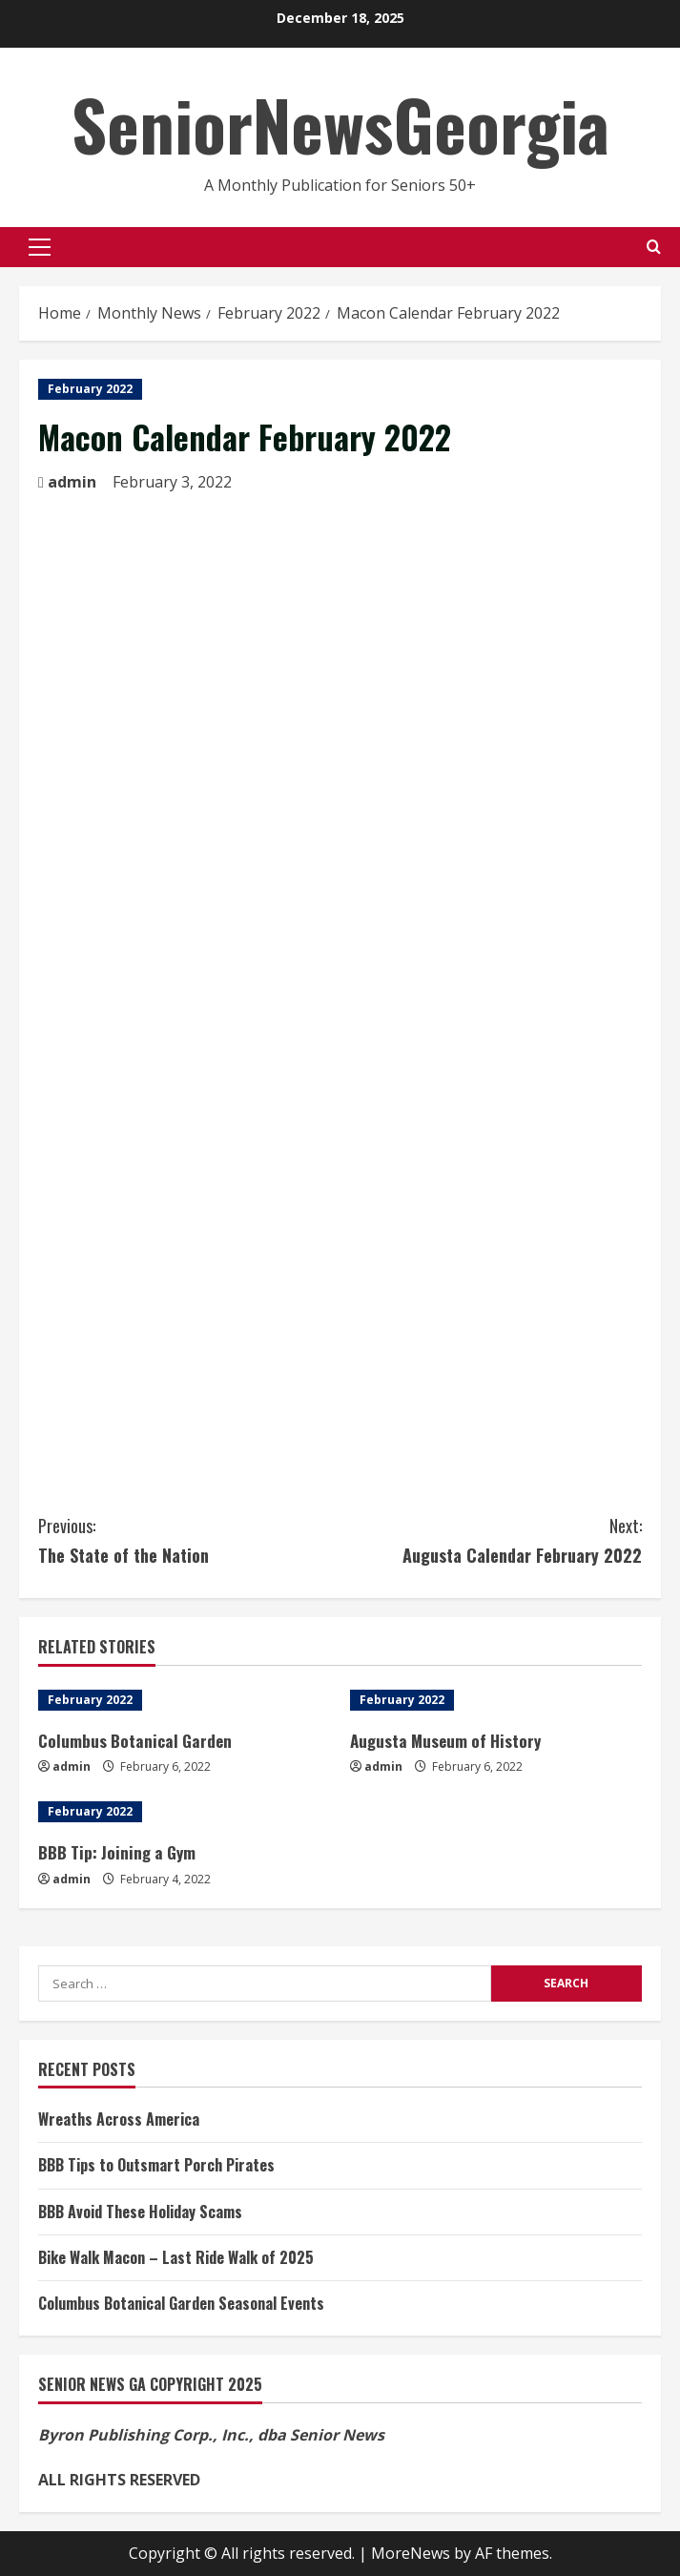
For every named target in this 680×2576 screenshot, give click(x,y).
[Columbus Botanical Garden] (184, 1700)
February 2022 (90, 389)
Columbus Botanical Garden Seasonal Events (181, 2303)
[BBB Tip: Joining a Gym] (184, 1812)
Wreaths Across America (118, 2119)
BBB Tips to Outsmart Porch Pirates (156, 2164)
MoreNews (410, 2553)
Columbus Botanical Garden (133, 1741)
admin (72, 481)
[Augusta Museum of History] (496, 1700)
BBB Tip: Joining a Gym (116, 1852)
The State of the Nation (189, 1539)
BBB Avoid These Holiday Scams (140, 2211)
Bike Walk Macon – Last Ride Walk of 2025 (176, 2257)
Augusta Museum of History (445, 1741)
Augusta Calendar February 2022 (491, 1539)
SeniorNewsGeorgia (340, 124)
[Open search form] (654, 247)
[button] (39, 247)
